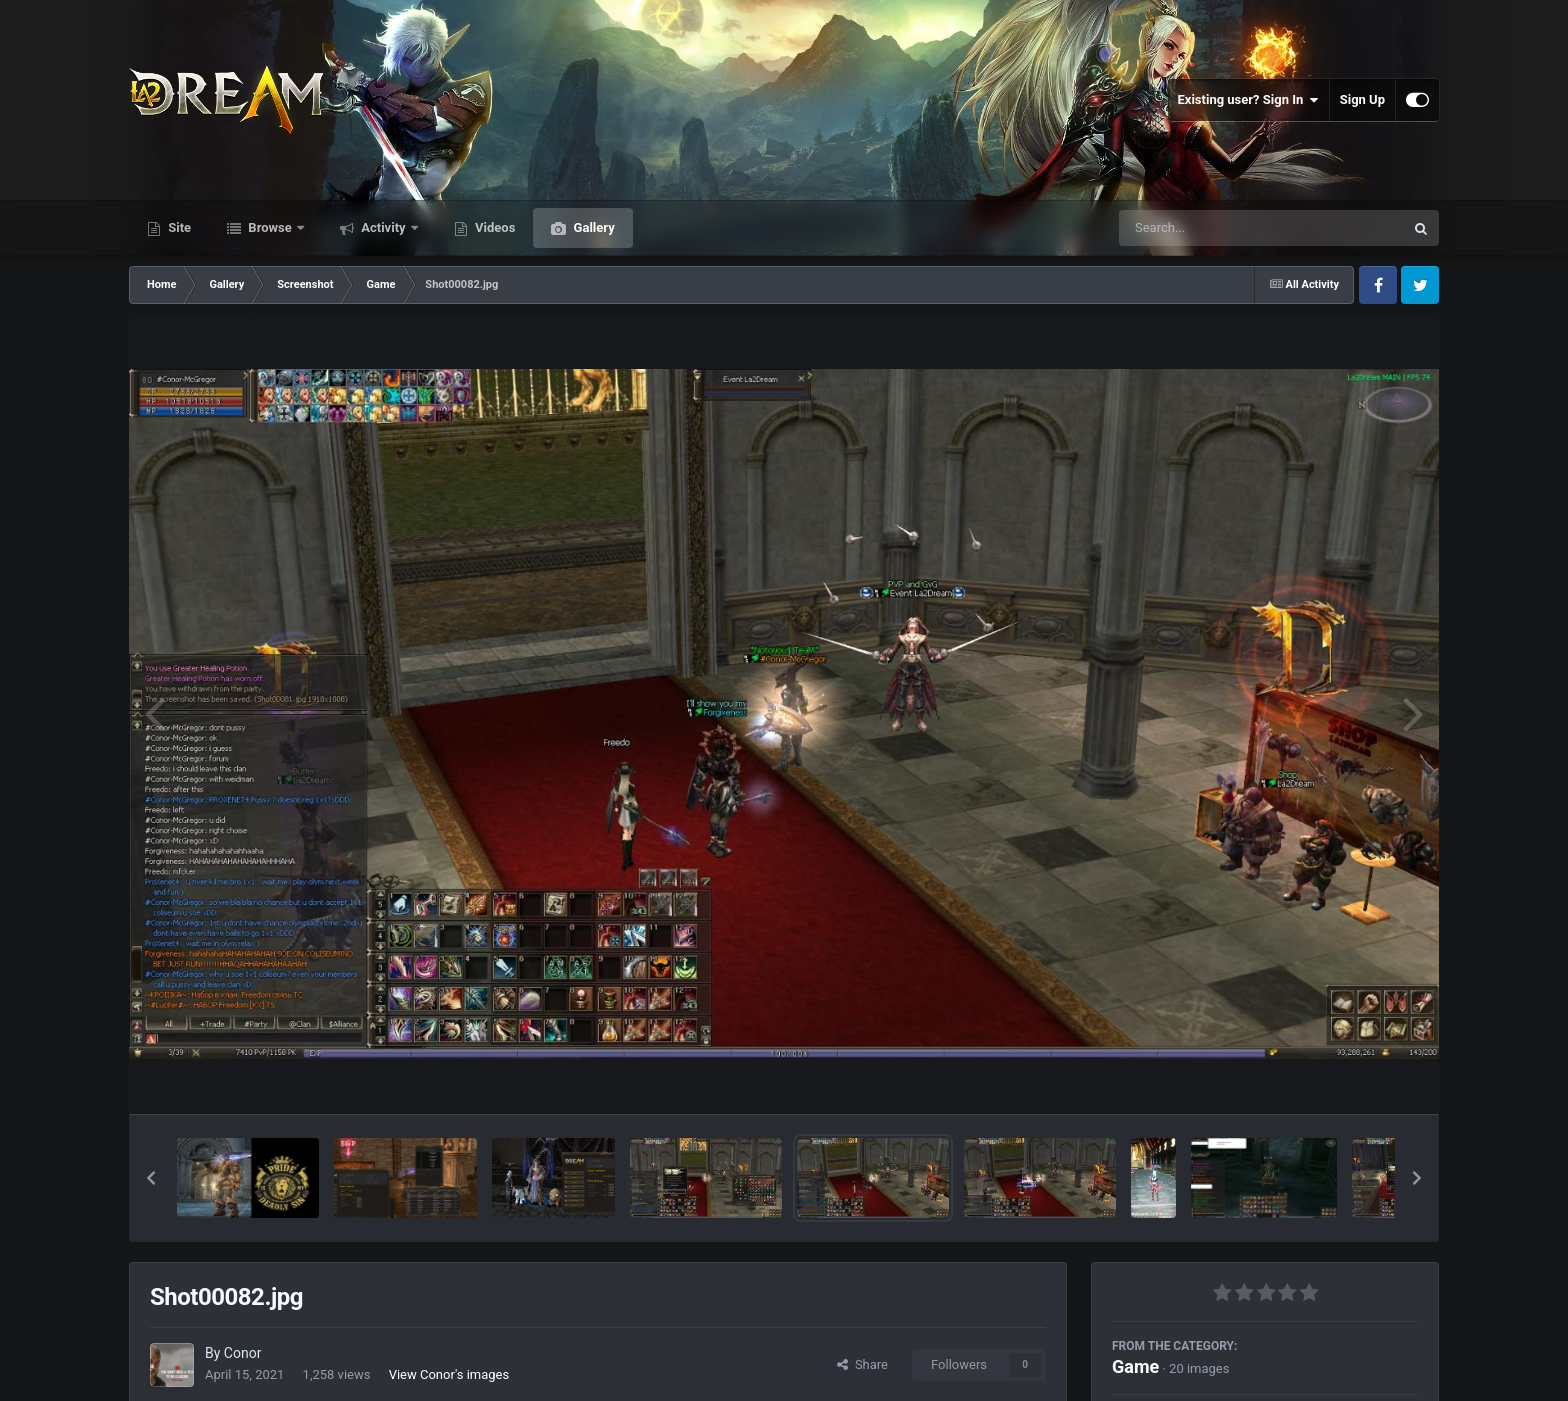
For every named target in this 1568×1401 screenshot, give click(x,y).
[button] (151, 1178)
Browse (270, 227)
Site (178, 227)
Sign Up (1362, 99)
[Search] (1211, 228)
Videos (494, 227)
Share (862, 1364)
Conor (243, 1353)
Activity (383, 227)
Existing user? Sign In (1248, 100)
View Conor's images (449, 1374)
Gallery (592, 227)
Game (1135, 1366)
